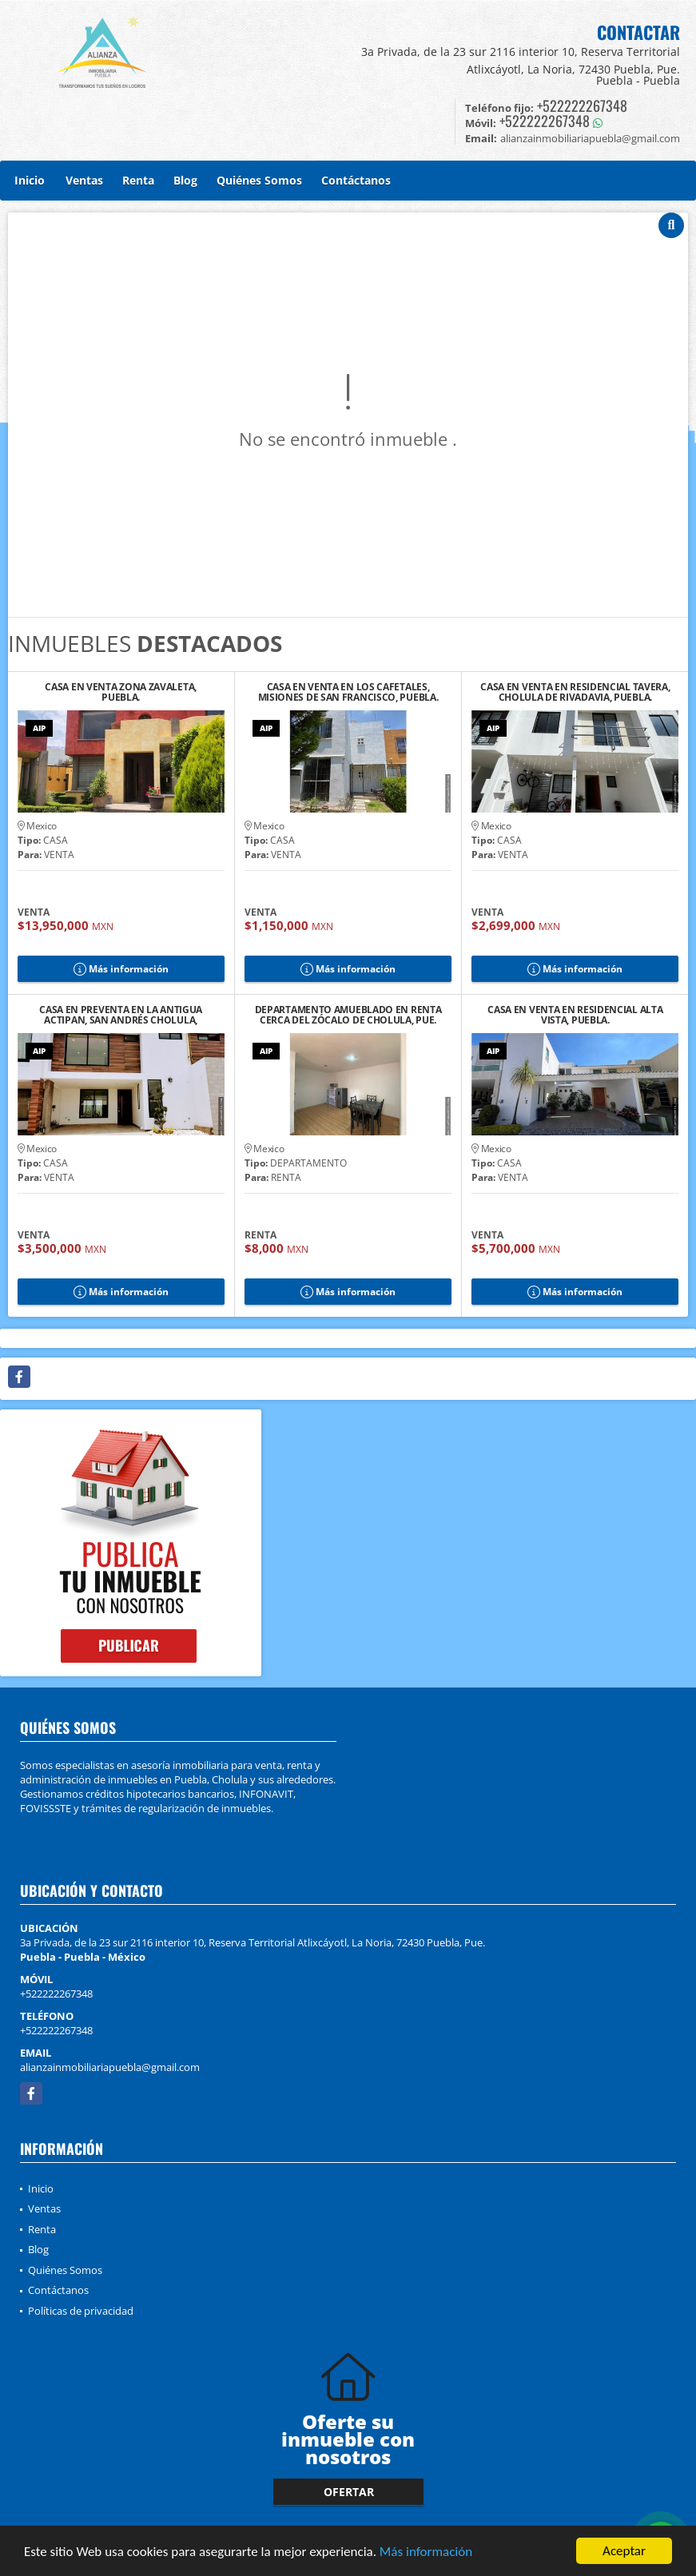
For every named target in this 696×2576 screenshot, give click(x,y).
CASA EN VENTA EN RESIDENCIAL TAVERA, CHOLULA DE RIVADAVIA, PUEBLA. (575, 692)
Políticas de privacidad (80, 2311)
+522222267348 (582, 105)
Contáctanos (356, 180)
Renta (138, 180)
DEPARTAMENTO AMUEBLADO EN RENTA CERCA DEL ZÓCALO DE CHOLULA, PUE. (348, 1014)
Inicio (29, 180)
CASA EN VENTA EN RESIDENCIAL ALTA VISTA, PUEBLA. (574, 1014)
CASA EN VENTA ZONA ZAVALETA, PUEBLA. (121, 692)
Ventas (84, 180)
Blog (185, 180)
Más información (426, 2552)
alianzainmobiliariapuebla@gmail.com (110, 2067)
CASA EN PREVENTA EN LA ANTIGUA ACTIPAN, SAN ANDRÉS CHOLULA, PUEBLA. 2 (120, 1014)
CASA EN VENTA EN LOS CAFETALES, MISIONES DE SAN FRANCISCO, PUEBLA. (348, 692)
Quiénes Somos (259, 180)
